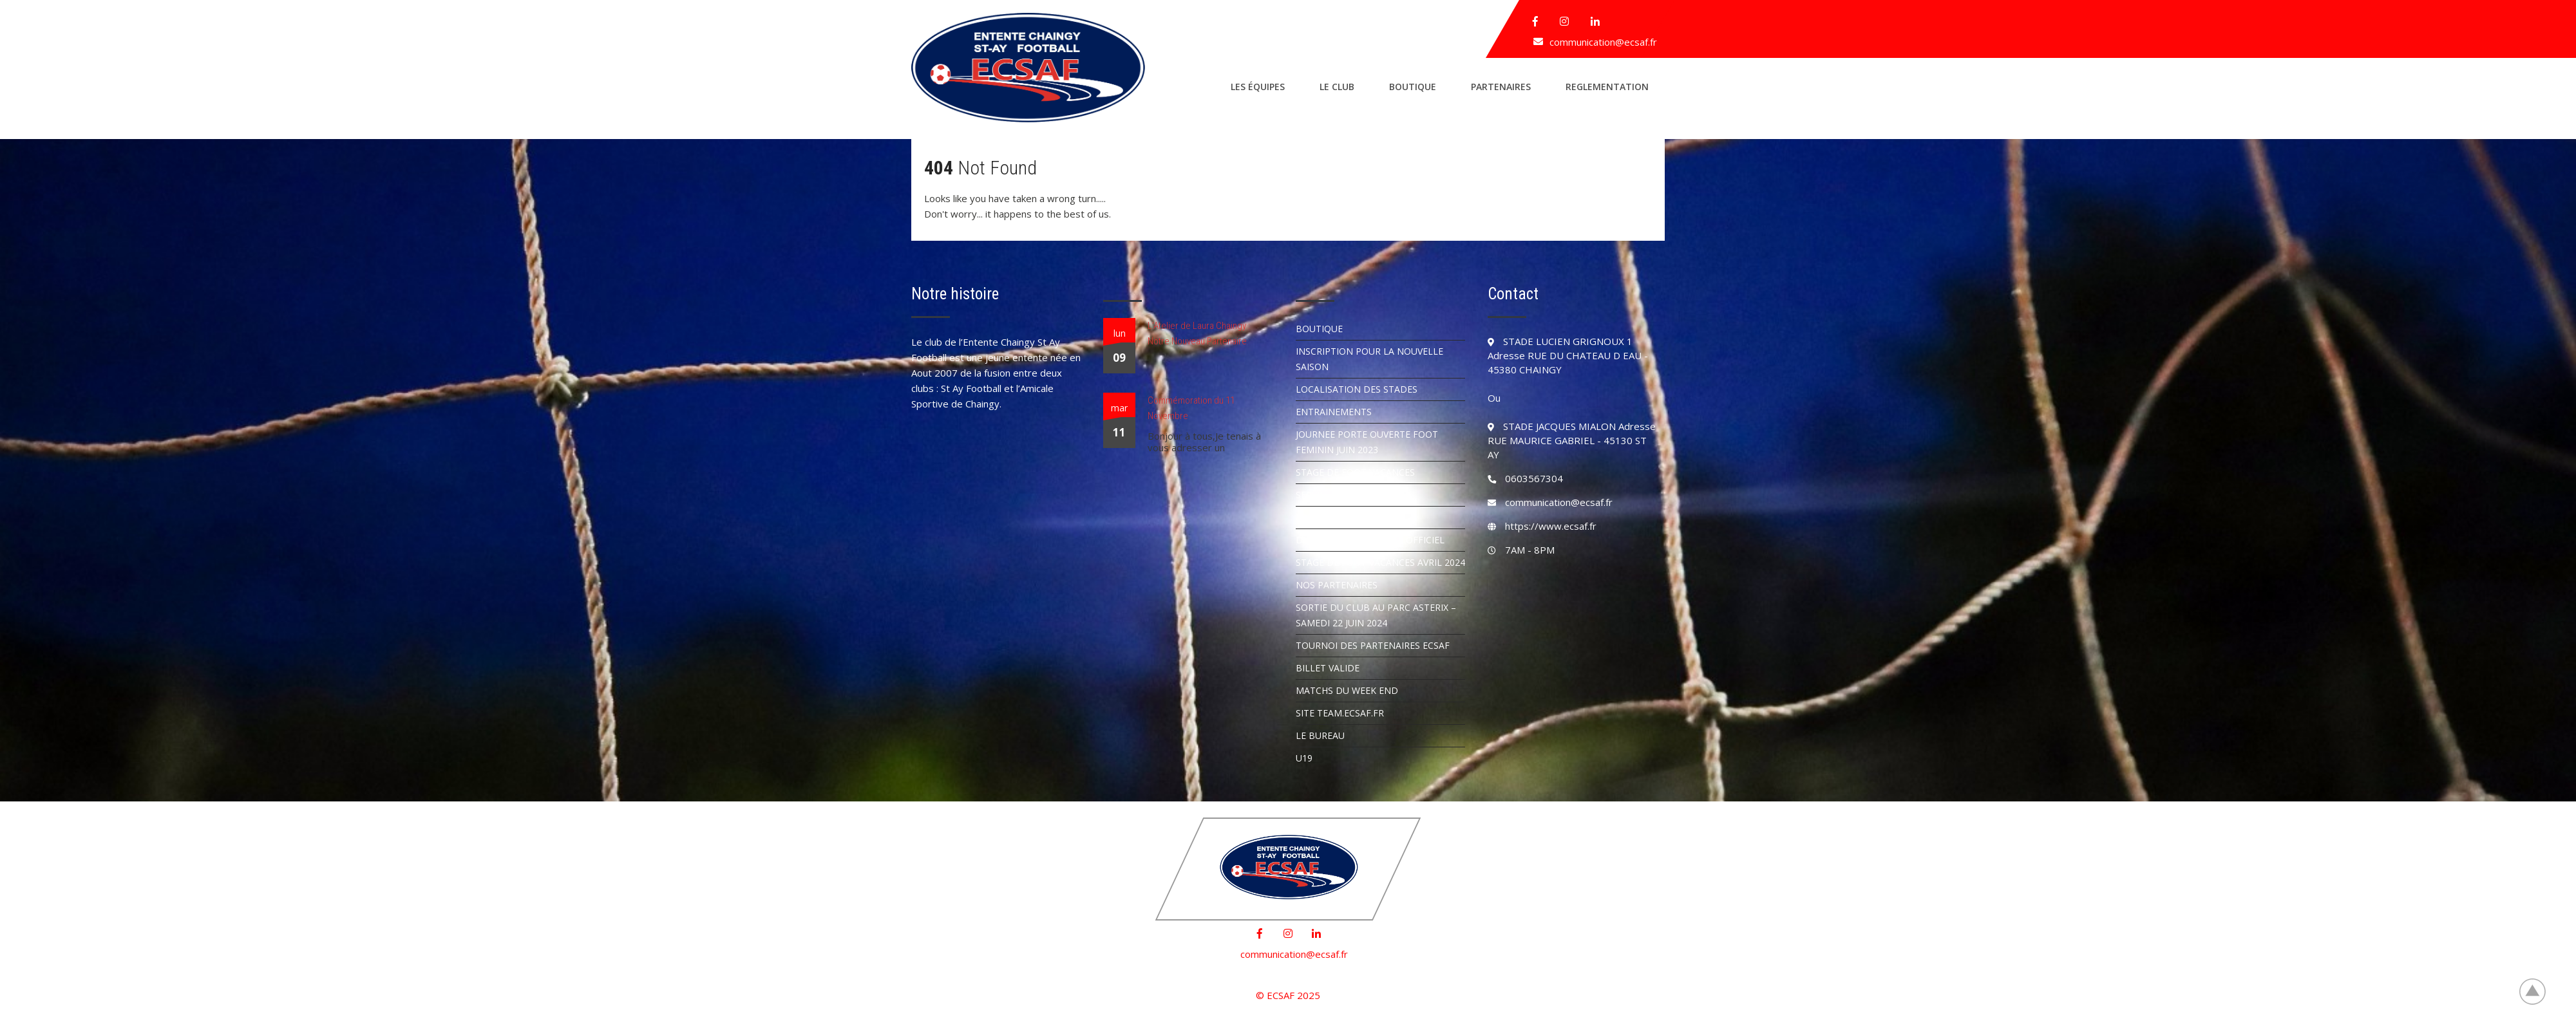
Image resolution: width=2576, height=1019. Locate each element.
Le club (1337, 86)
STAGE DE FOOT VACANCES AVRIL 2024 (1380, 562)
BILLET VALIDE (1327, 668)
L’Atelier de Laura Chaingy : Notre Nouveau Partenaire (1199, 333)
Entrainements (1334, 412)
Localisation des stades (1356, 389)
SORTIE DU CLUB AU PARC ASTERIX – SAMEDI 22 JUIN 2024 (1376, 615)
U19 (1304, 758)
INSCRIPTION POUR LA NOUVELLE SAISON (1369, 359)
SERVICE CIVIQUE (1332, 495)
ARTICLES (1316, 517)
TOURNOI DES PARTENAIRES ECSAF (1373, 645)
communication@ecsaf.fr (1603, 41)
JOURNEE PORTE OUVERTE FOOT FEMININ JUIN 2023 (1367, 442)
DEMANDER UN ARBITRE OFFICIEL (1370, 540)
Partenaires (1501, 86)
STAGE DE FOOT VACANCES (1355, 472)
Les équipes (1258, 86)
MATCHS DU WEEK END (1347, 690)
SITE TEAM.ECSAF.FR (1340, 713)
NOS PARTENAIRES (1337, 585)
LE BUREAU (1320, 735)
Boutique (1412, 86)
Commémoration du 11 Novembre (1191, 408)
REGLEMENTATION (1607, 86)
